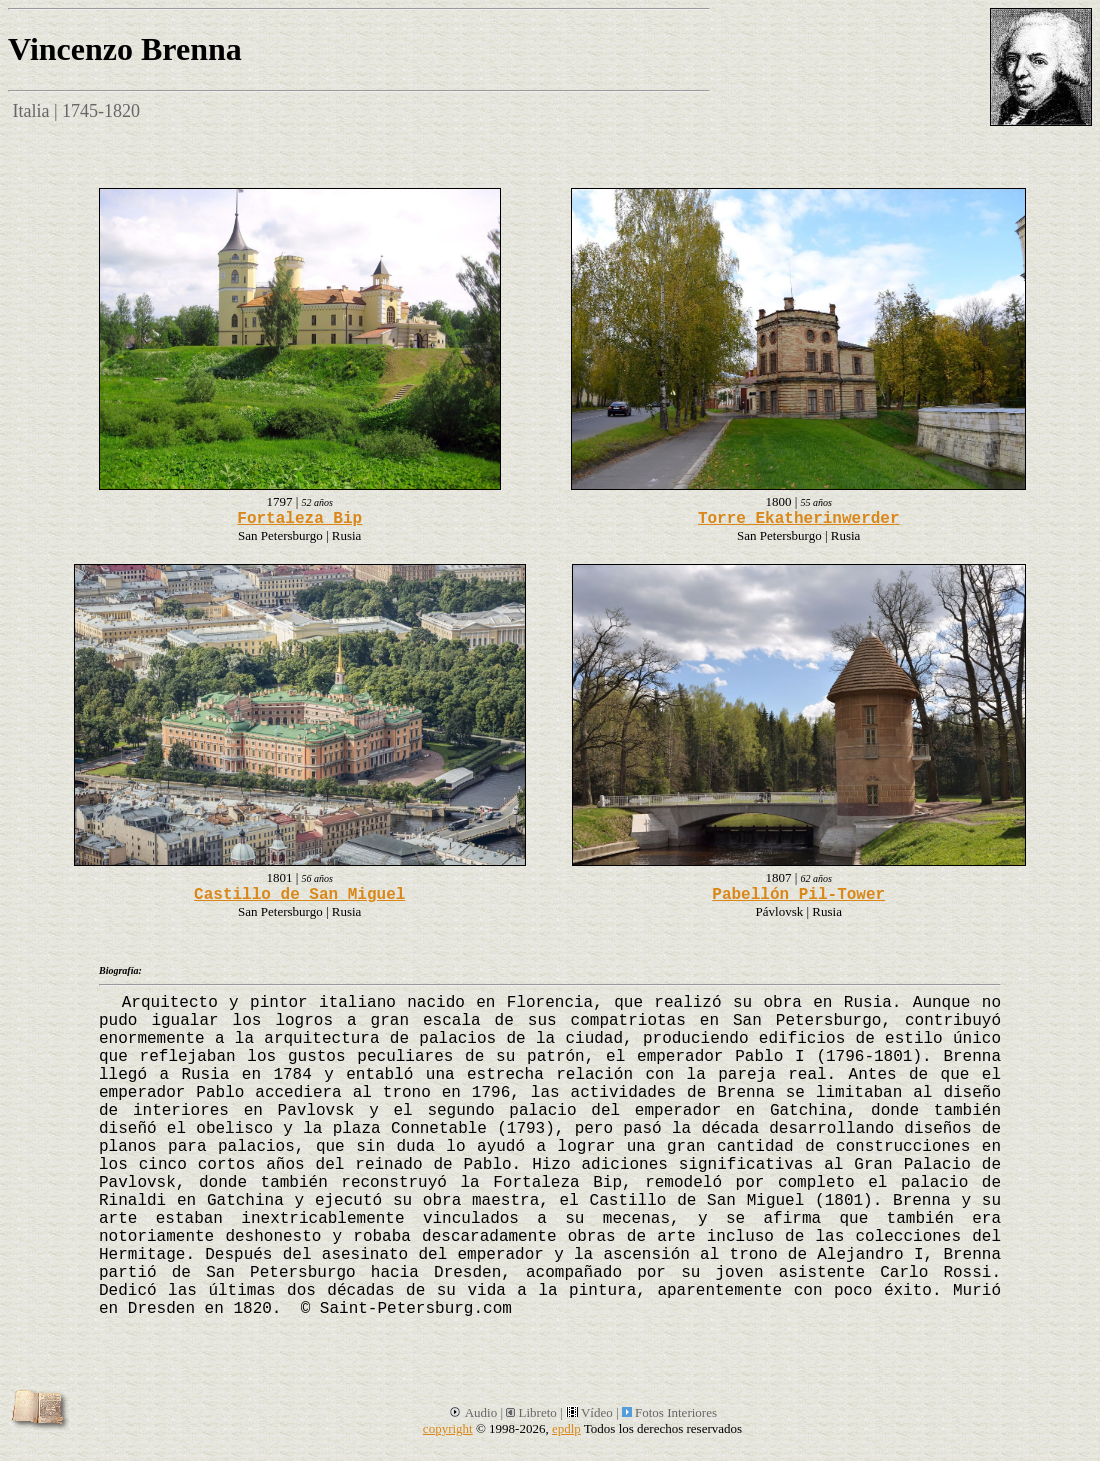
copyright (448, 1428)
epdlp (566, 1428)
